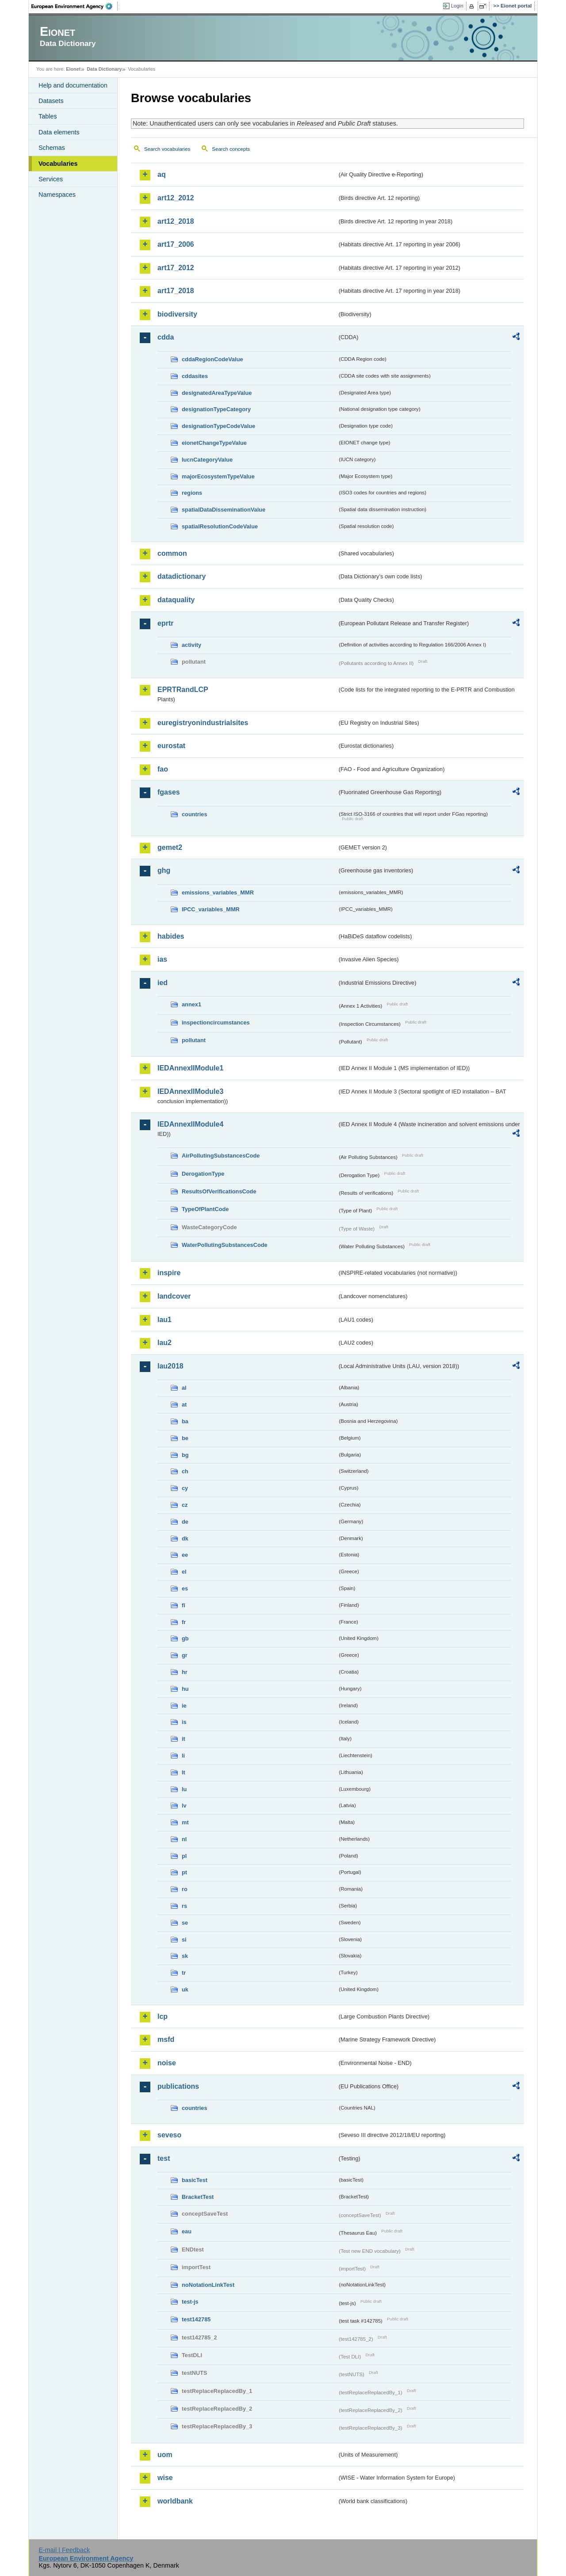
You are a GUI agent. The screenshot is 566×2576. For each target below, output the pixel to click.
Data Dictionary (104, 69)
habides (170, 936)
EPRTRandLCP (182, 689)
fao (162, 769)
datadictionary (181, 576)
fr (184, 1622)
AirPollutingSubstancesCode (221, 1155)
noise (166, 2063)
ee (185, 1555)
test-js (190, 2301)
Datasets (51, 100)
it (183, 1738)
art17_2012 (175, 267)
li (183, 1755)
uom (164, 2454)
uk (185, 1989)
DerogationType (203, 1173)
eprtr (165, 623)
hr (184, 1672)
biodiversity (177, 314)
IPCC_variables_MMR (211, 909)
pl (184, 1856)
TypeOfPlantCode (205, 1209)
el (184, 1571)
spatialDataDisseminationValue (223, 509)
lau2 (164, 1342)
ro (184, 1889)
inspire (168, 1273)
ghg (163, 870)
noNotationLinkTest (208, 2285)
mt (185, 1822)
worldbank (175, 2501)
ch (185, 1471)
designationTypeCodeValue (218, 426)
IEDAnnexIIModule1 (190, 1068)
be (185, 1438)
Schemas (51, 147)
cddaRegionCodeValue (212, 359)
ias (162, 959)
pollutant (194, 1040)
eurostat (171, 745)
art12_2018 (175, 221)
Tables (47, 116)
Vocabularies (58, 163)
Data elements (59, 132)
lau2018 (170, 1366)
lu (184, 1789)
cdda (165, 337)
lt (183, 1772)
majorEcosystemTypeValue (218, 476)
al (184, 1387)
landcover (174, 1296)
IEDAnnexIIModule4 (190, 1124)
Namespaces (57, 194)
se (185, 1922)
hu (185, 1688)
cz (185, 1505)
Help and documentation (72, 85)
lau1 (164, 1319)
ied (162, 982)
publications (178, 2086)
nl (184, 1839)
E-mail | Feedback (64, 2549)
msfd (165, 2039)
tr (184, 1972)
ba (185, 1421)
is (184, 1722)
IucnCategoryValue (207, 459)
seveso (169, 2135)
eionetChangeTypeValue (214, 443)
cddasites (195, 376)
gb (185, 1638)
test (163, 2158)
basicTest (194, 2180)
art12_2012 (175, 198)
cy (185, 1488)
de (185, 1521)
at (184, 1404)
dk (185, 1538)
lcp (162, 2016)
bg (185, 1455)
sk (185, 1956)
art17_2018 (175, 290)
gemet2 (169, 847)
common (172, 553)
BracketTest (198, 2197)
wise (165, 2477)
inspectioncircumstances (216, 1022)
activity (191, 645)
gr (184, 1655)
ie (184, 1705)
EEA (74, 6)
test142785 (196, 2319)
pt (184, 1872)
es (185, 1588)
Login (457, 5)
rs (184, 1906)
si (184, 1939)
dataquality (176, 600)
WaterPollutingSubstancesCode (225, 1245)
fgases (168, 792)
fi (183, 1605)
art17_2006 (175, 244)
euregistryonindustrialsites (202, 722)
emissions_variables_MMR (218, 892)
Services (50, 179)
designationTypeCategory (216, 409)
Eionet (73, 69)
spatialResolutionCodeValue (220, 526)
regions (192, 492)
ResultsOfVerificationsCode (219, 1191)
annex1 (191, 1004)
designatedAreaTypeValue (217, 393)
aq (161, 174)
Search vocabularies (167, 149)
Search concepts (231, 149)
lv (184, 1805)
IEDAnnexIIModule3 (190, 1091)
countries (194, 814)
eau (186, 2231)
